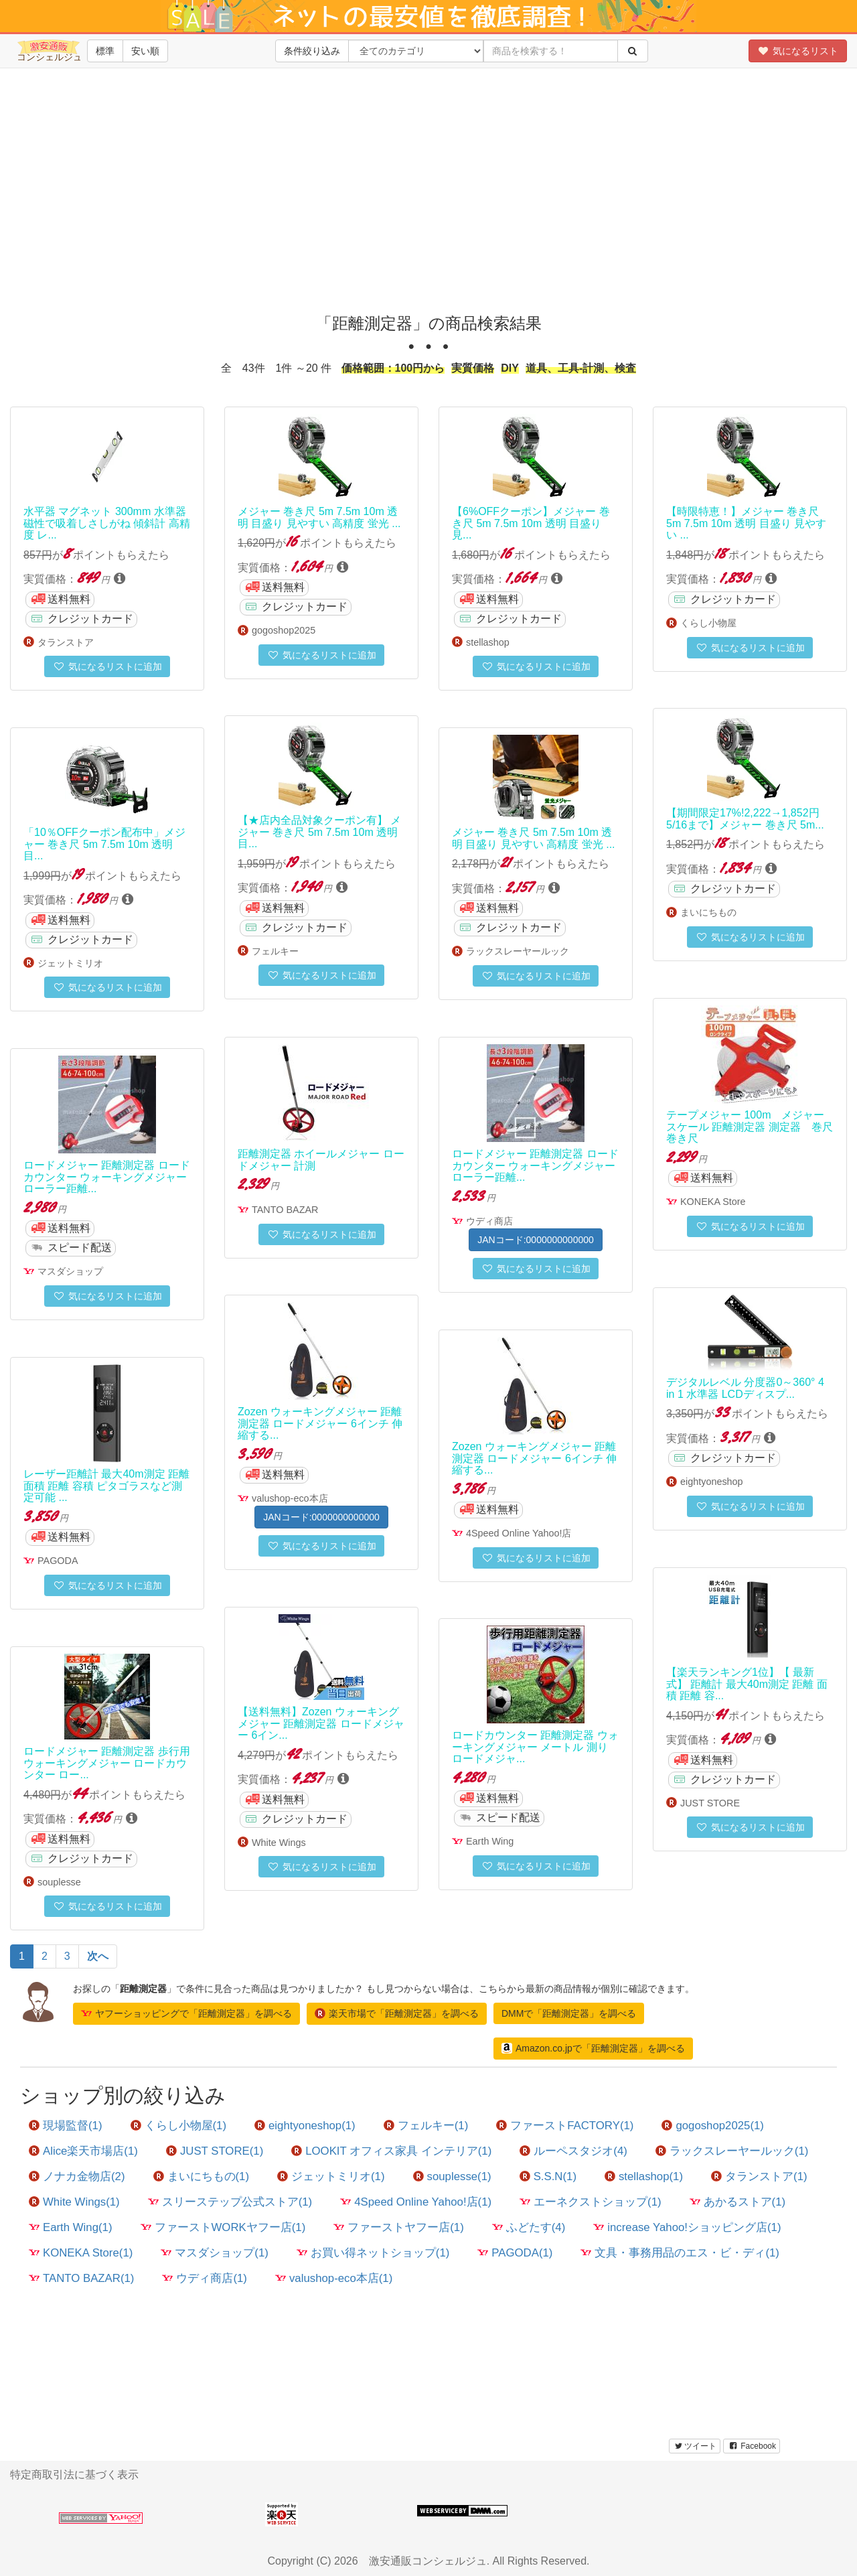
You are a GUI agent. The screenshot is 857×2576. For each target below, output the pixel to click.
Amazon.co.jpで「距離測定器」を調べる (593, 2048)
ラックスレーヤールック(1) (732, 2151)
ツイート (694, 2446)
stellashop (488, 642)
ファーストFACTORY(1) (564, 2125)
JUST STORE (710, 1803)
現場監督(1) (65, 2125)
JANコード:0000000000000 (535, 1239)
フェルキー (275, 951)
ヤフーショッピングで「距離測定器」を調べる (186, 2013)
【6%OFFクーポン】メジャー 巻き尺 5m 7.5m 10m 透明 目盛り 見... (531, 523)
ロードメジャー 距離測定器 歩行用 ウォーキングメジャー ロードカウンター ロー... (106, 1762)
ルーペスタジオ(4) (573, 2151)
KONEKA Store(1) (81, 2252)
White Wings (279, 1842)
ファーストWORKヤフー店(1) (223, 2227)
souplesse (59, 1882)
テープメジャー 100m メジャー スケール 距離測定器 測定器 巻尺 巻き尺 (749, 1126)
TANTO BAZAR (285, 1209)
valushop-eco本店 (290, 1498)
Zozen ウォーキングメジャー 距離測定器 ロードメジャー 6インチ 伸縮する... (320, 1423)
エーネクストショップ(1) (590, 2202)
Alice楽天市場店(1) (83, 2151)
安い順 (145, 51)
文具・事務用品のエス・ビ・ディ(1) (679, 2252)
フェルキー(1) (426, 2125)
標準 (105, 51)
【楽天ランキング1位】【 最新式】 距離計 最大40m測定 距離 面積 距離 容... (747, 1683)
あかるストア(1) (738, 2202)
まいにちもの (708, 912)
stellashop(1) (644, 2176)
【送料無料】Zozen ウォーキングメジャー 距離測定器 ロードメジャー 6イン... (321, 1723)
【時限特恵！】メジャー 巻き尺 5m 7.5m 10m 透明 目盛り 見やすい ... (746, 523)
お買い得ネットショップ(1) (373, 2252)
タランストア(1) (759, 2176)
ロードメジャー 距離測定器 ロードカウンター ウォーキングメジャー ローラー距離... (535, 1165)
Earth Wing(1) (70, 2227)
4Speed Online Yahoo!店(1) (415, 2202)
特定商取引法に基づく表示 (74, 2474)
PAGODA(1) (514, 2252)
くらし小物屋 (708, 623)
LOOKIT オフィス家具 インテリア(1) (391, 2151)
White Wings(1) (74, 2202)
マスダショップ (70, 1271)
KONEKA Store (713, 1201)
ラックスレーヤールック (517, 951)
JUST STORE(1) (214, 2151)
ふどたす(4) (529, 2227)
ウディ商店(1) (204, 2278)
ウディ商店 (489, 1221)
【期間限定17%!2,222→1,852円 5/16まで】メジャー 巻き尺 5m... (745, 819)
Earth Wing (490, 1841)
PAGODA (57, 1560)
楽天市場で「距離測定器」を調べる (397, 2013)
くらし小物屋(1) (179, 2125)
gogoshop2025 (283, 630)
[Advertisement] (428, 201)
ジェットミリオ (70, 963)
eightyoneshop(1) (305, 2125)
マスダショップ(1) (214, 2252)
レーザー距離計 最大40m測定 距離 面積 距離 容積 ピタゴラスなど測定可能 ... (106, 1485)
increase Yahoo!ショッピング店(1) (687, 2227)
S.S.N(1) (548, 2176)
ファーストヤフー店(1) (398, 2227)
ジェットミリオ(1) (331, 2176)
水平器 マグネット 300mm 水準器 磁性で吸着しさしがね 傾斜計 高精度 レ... (106, 523)
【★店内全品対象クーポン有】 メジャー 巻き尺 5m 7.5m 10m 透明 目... (319, 831)
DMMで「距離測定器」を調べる (568, 2013)
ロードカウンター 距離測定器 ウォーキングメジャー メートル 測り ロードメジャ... (535, 1746)
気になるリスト (797, 51)
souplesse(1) (452, 2176)
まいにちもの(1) (201, 2176)
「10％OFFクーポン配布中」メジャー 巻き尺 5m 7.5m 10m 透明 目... (104, 844)
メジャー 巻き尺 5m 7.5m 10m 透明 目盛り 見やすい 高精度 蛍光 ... (319, 517)
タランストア (65, 642)
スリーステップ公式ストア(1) (230, 2202)
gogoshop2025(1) (712, 2125)
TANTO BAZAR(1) (81, 2278)
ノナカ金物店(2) (77, 2176)
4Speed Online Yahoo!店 (519, 1533)
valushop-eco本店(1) (333, 2278)
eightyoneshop (711, 1481)
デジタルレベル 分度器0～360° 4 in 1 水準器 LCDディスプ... (745, 1388)
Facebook (751, 2446)
